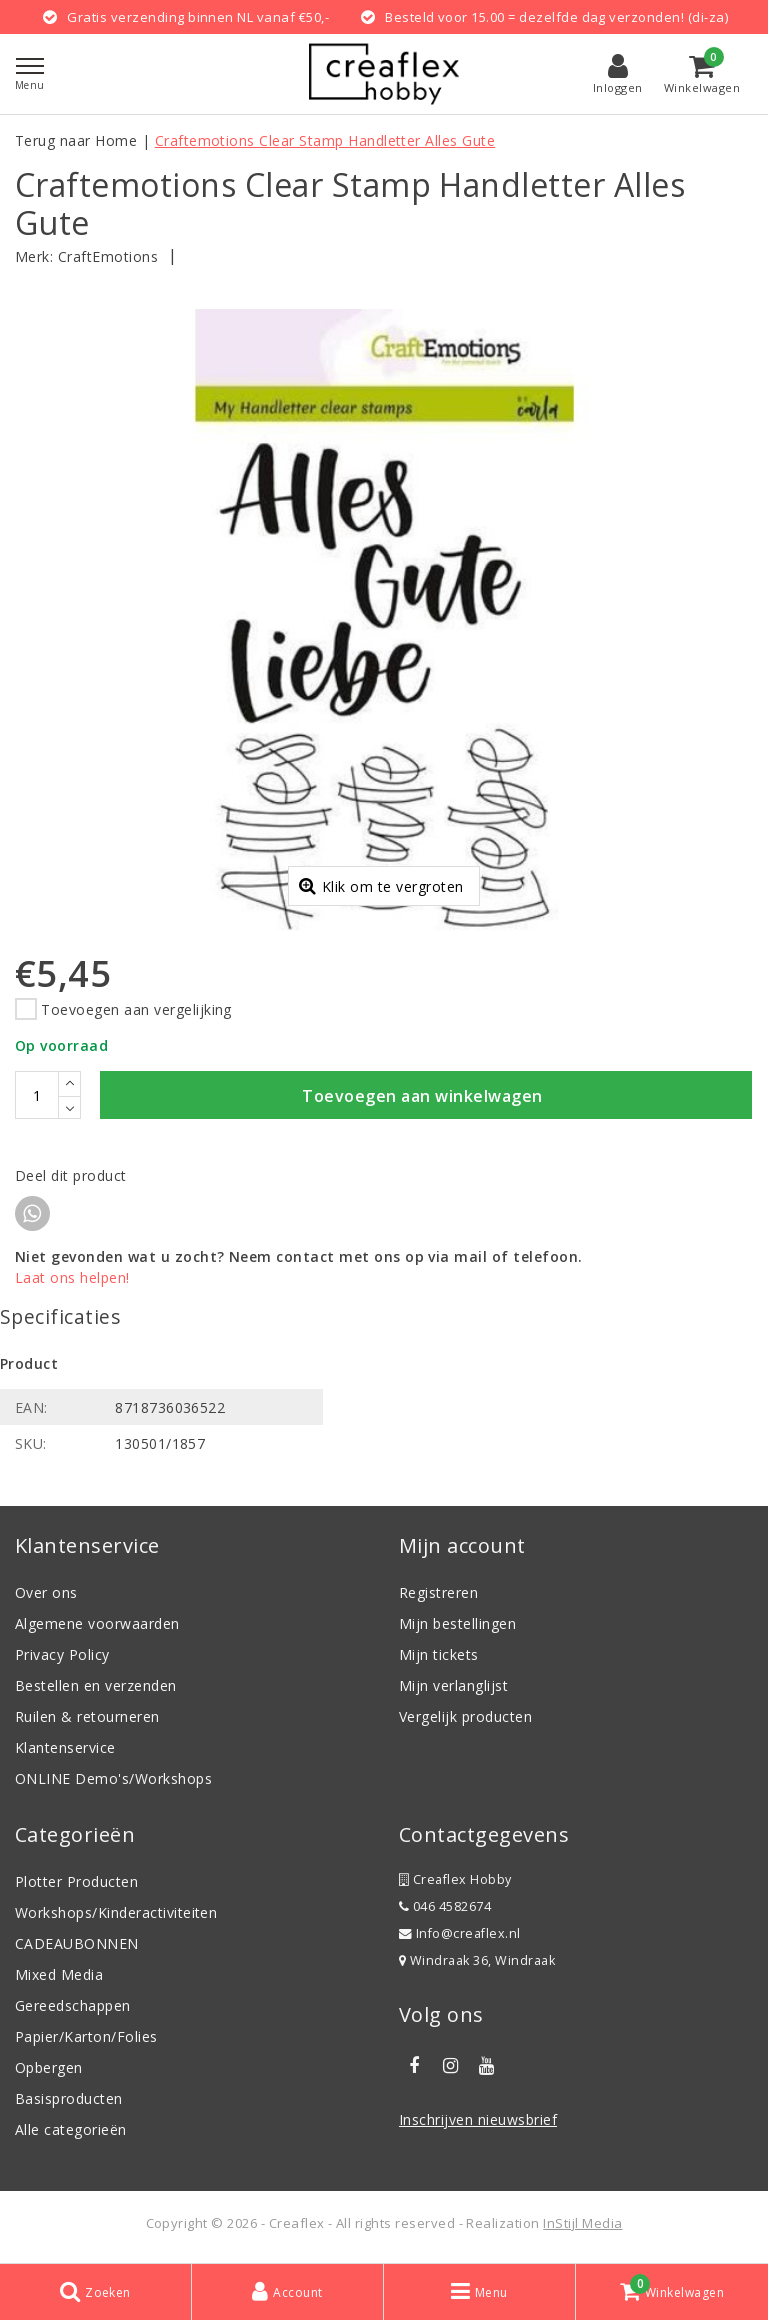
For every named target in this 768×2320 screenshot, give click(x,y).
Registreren (438, 1595)
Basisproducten (69, 2101)
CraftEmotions (108, 256)
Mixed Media (59, 1977)
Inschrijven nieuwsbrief (478, 2122)
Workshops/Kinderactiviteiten (116, 1915)
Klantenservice (65, 1750)
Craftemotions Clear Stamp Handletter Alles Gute (325, 140)
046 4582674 (445, 1909)
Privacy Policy (62, 1657)
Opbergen (49, 2070)
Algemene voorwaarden (97, 1626)
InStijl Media (582, 2226)
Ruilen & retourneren (87, 1719)
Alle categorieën (71, 2132)
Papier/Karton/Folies (86, 2039)
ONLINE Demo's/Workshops (113, 1781)
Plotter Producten (76, 1884)
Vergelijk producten (465, 1719)
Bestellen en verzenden (96, 1688)
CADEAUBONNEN (77, 1946)
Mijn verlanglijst (453, 1688)
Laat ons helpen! (72, 1280)
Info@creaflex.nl (460, 1936)
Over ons (46, 1595)
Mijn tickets (439, 1657)
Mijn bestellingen (457, 1626)
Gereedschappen (73, 2008)
